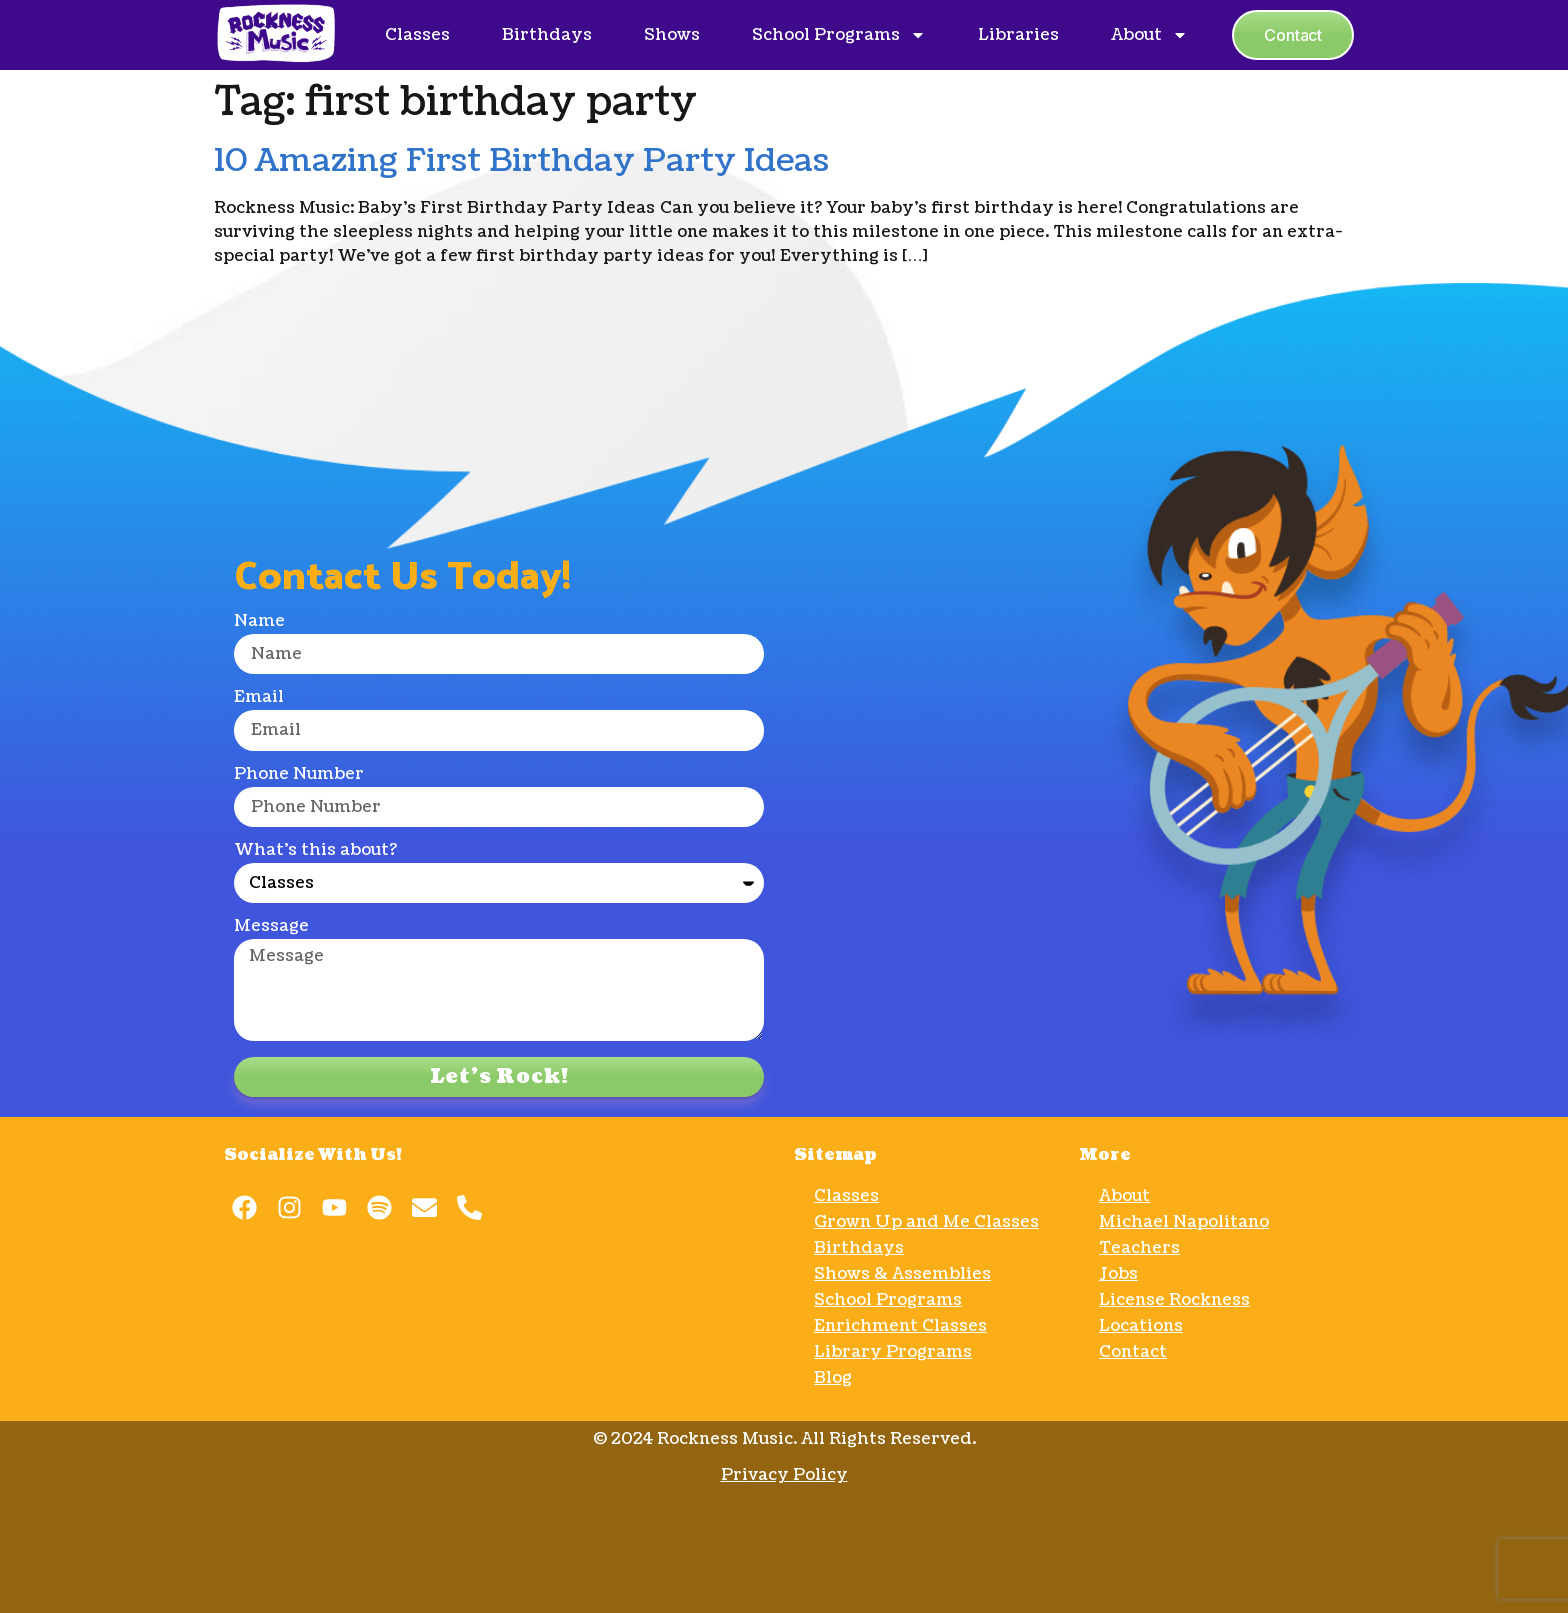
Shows (672, 35)
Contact (1133, 1352)
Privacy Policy (784, 1475)
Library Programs (893, 1352)
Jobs (1118, 1274)
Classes (417, 35)
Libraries (1018, 35)
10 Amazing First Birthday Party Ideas (521, 160)
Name (259, 622)
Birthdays (547, 35)
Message (271, 927)
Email (259, 698)
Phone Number (299, 775)
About (1149, 35)
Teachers (1139, 1248)
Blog (833, 1378)
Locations (1141, 1326)
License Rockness (1174, 1300)
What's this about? (315, 851)
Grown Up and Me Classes (926, 1222)
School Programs (839, 35)
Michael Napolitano (1184, 1222)
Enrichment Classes (900, 1326)
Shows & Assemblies (902, 1274)
